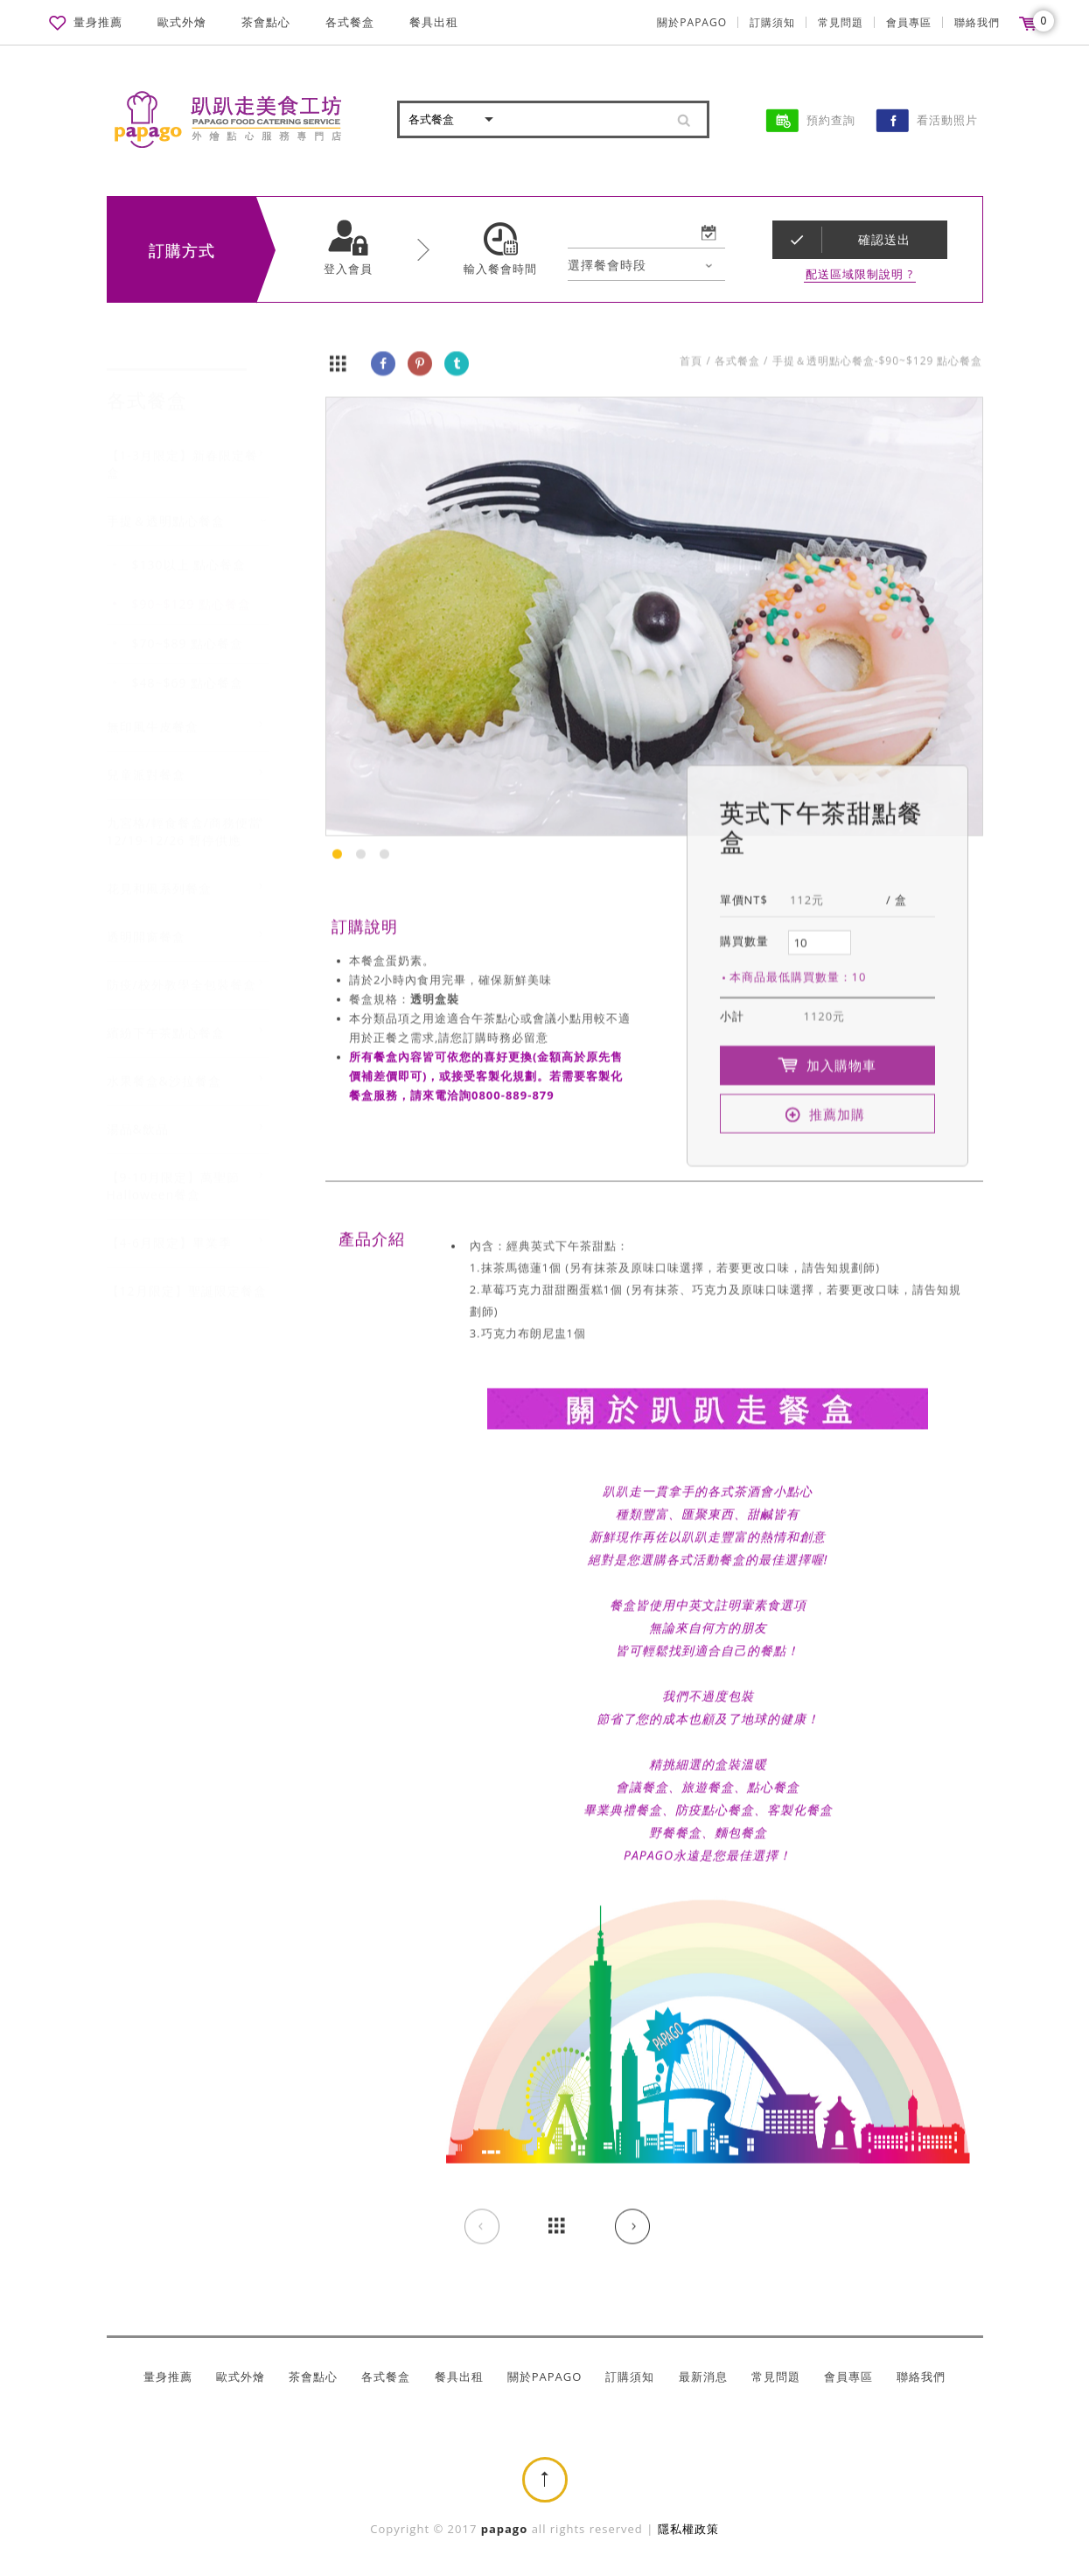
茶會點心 (265, 22)
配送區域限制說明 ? (859, 275)
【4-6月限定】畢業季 (170, 1226)
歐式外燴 (181, 22)
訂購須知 (772, 22)
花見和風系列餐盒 (159, 872)
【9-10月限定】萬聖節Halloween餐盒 (174, 1169)
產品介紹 (372, 1239)
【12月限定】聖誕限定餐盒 (187, 1274)
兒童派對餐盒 (146, 758)
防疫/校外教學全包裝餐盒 (181, 968)
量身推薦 (97, 22)
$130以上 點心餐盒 (189, 548)
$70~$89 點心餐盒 (188, 627)
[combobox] (646, 266)
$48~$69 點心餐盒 (188, 666)
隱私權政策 (688, 2529)
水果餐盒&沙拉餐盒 (164, 1064)
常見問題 (840, 22)
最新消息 (703, 2377)
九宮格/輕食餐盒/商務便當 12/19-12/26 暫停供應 (184, 815)
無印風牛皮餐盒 (153, 710)
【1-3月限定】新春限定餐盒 (183, 447)
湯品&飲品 (138, 1112)
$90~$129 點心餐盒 (192, 587)
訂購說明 (365, 927)
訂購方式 (182, 251)
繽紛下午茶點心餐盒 (166, 1016)
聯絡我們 (977, 22)
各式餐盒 (349, 22)
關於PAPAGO (692, 22)
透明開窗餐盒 (146, 920)
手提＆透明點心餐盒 (166, 504)
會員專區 (909, 22)
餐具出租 (433, 22)
